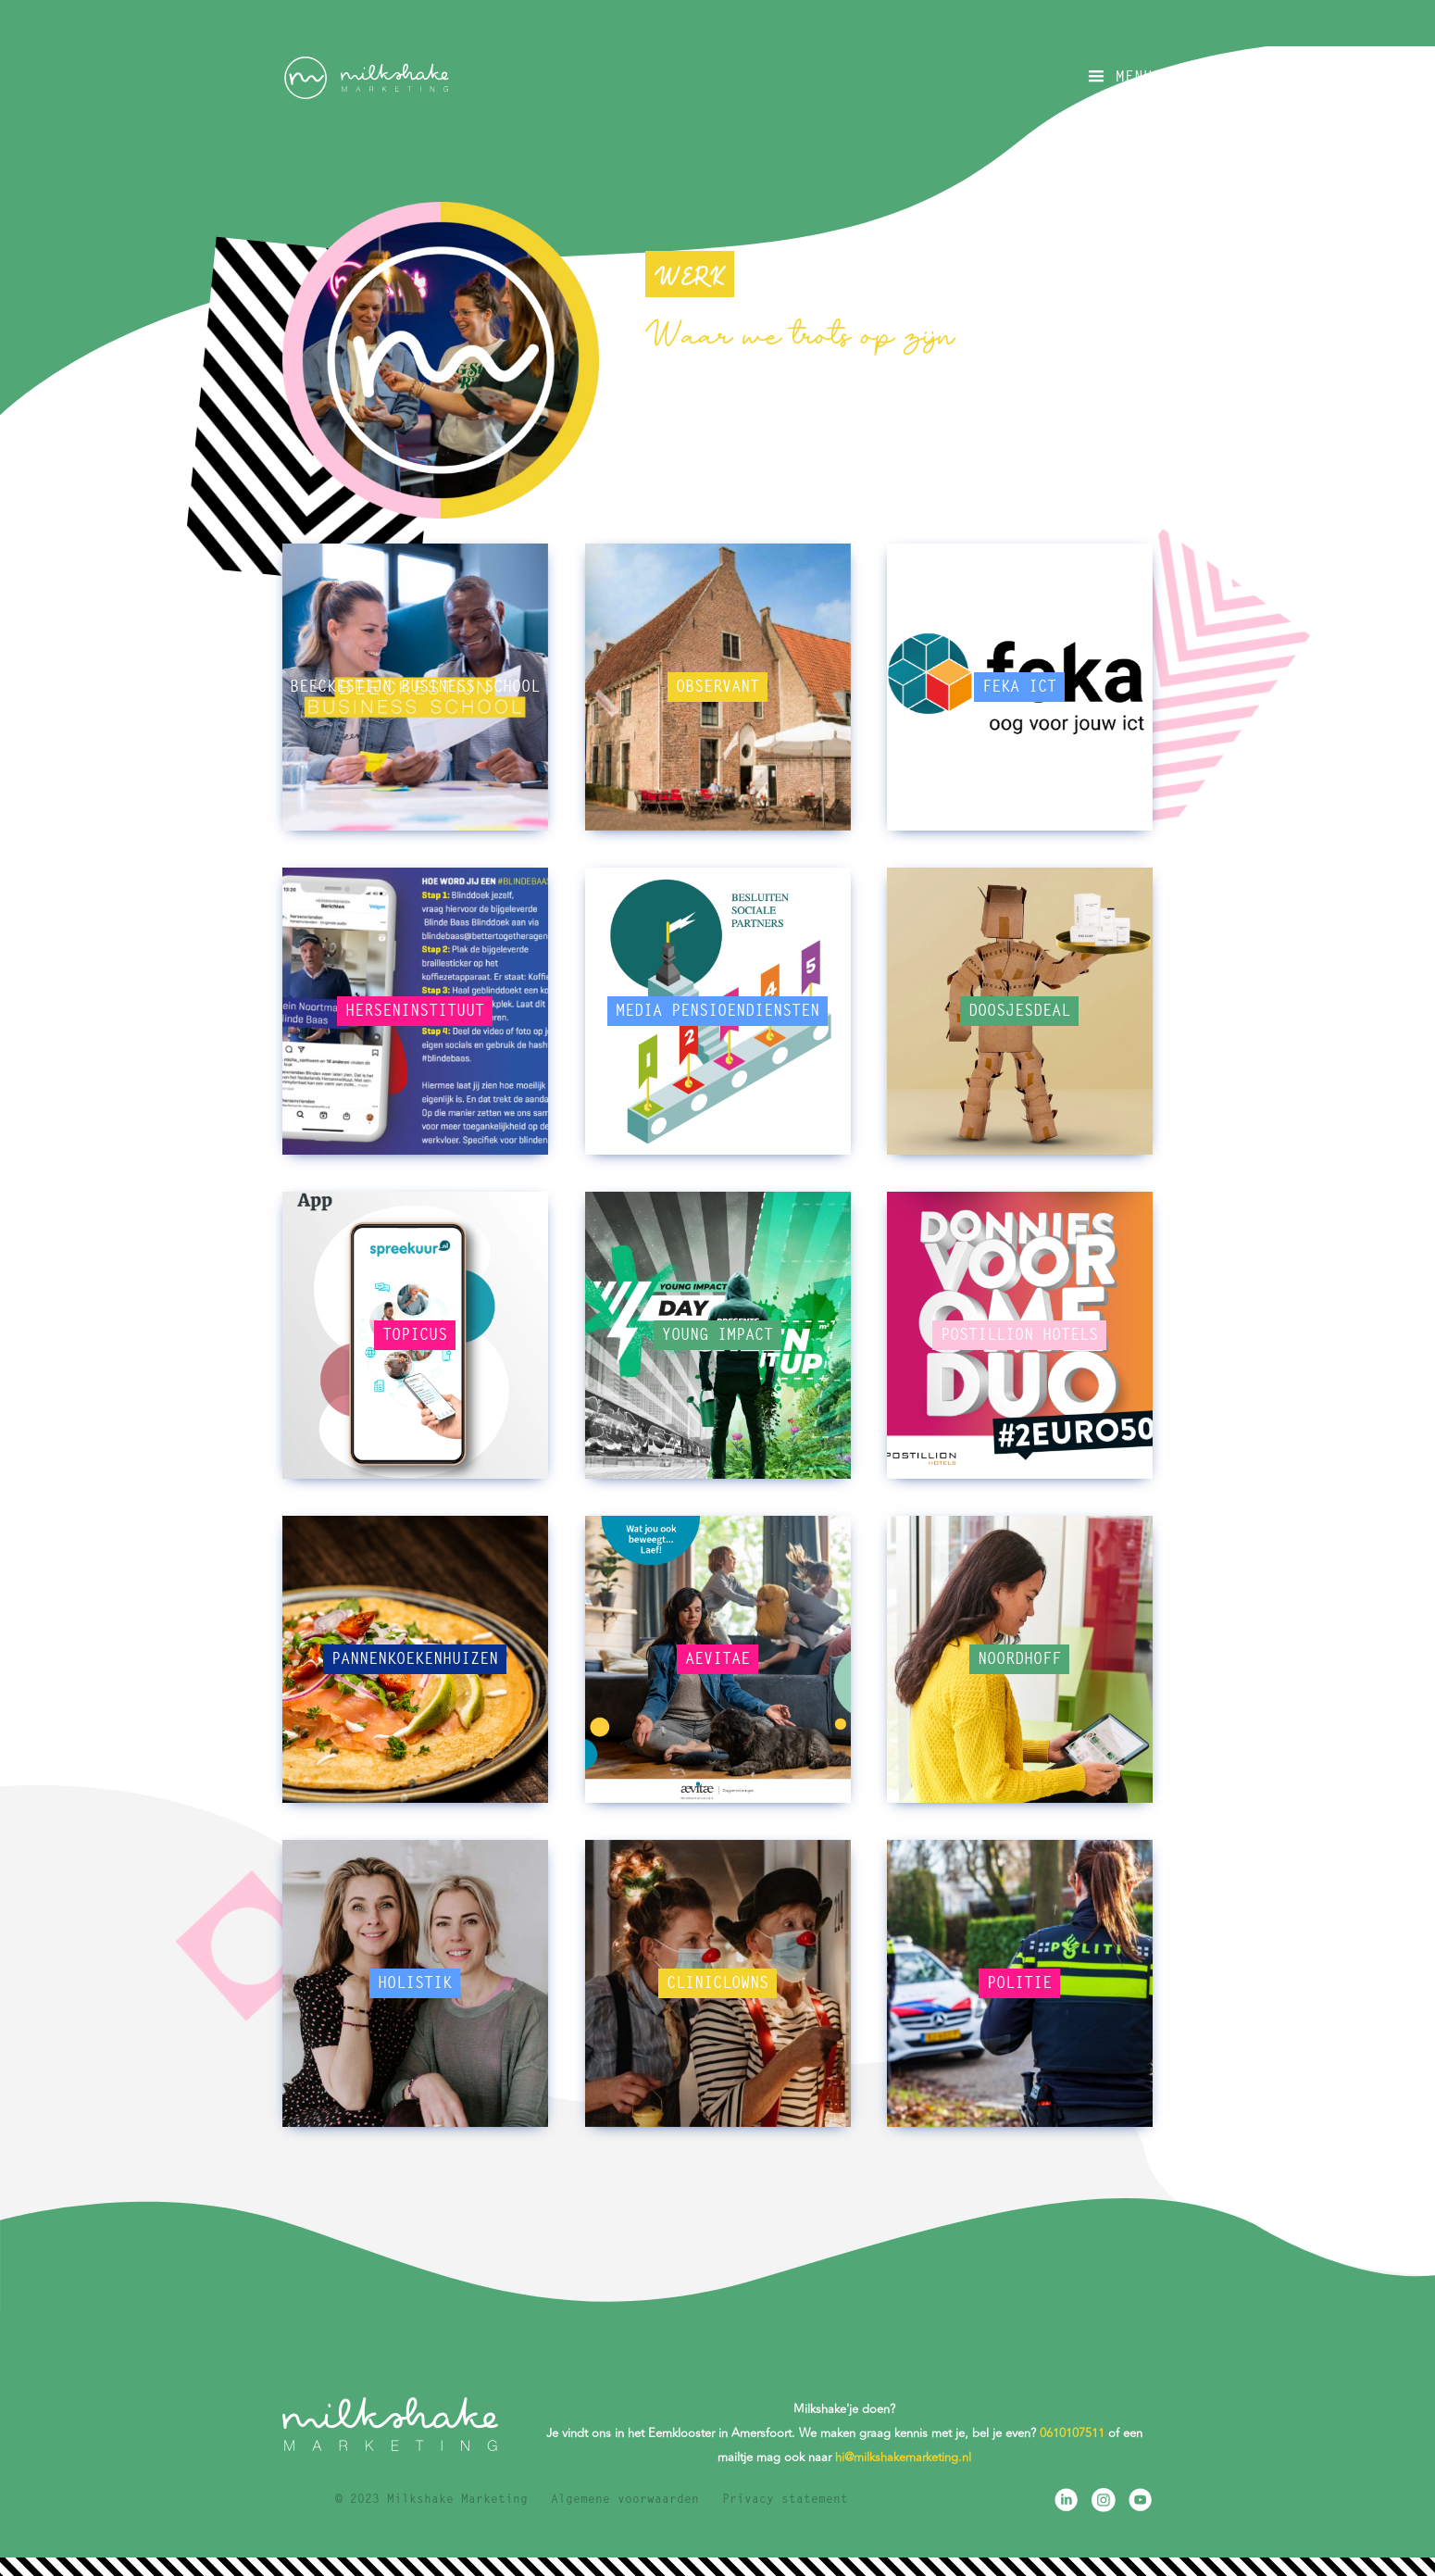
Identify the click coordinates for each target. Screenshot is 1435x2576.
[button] (1118, 77)
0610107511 (1072, 2433)
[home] (365, 78)
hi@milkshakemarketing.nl (903, 2457)
